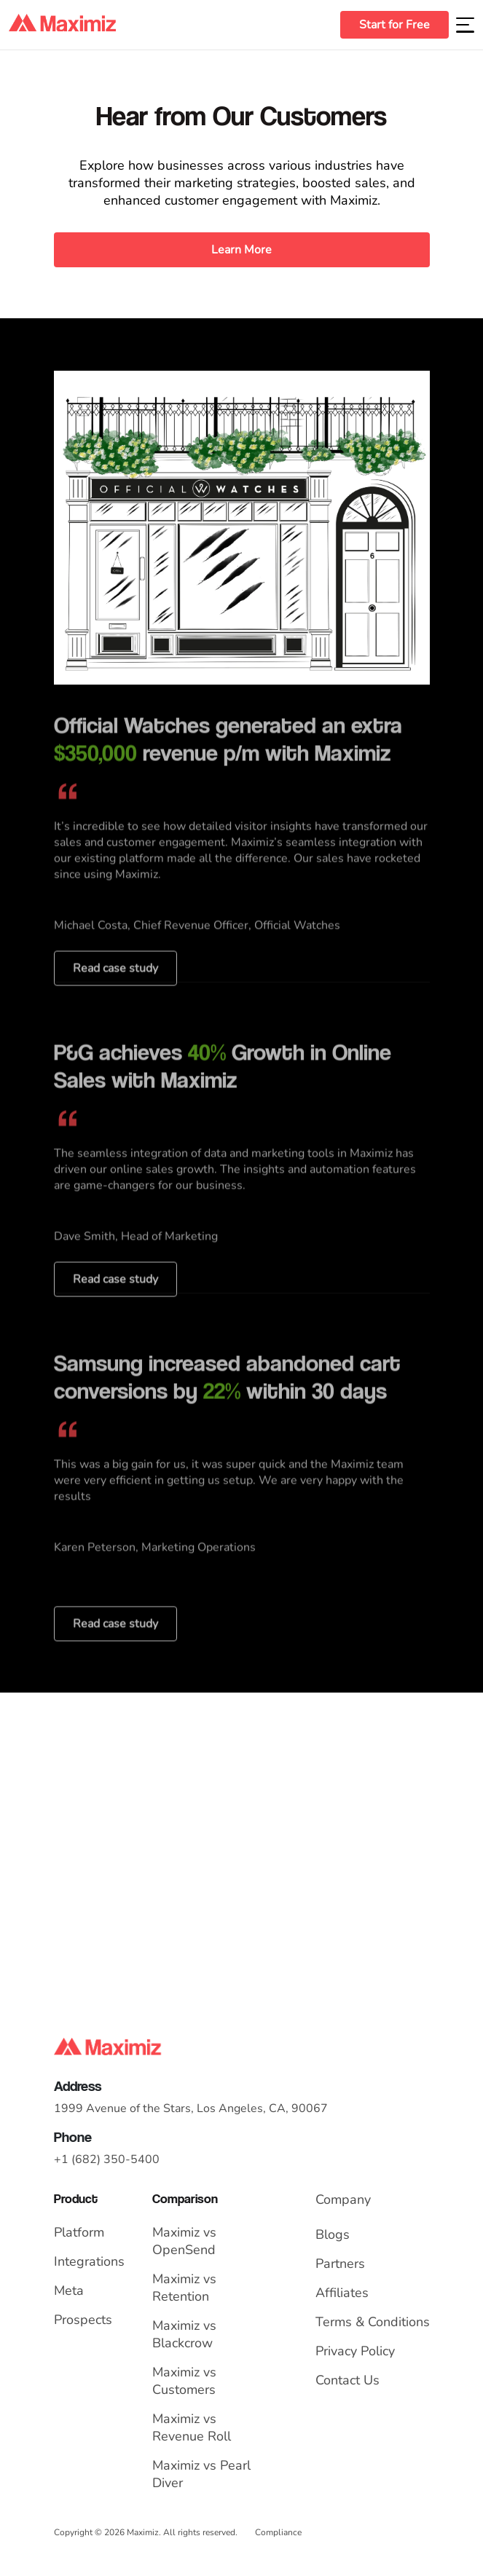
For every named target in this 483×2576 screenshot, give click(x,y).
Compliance (278, 2532)
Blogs (332, 2234)
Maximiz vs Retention (184, 2287)
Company (343, 2199)
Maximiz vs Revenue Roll (191, 2427)
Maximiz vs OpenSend (184, 2241)
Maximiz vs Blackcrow (184, 2334)
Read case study (115, 996)
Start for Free (394, 25)
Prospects (83, 2319)
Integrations (89, 2261)
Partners (340, 2263)
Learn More (241, 250)
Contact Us (347, 2380)
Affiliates (342, 2292)
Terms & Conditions (372, 2322)
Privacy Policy (355, 2351)
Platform (79, 2232)
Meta (69, 2290)
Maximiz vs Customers (184, 2380)
